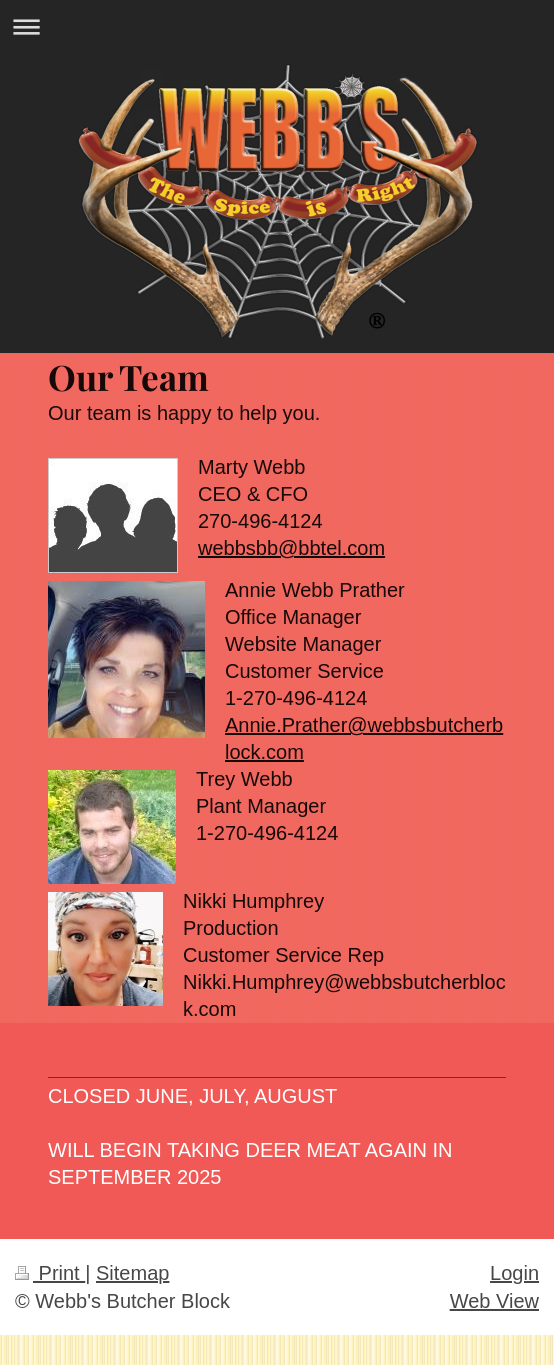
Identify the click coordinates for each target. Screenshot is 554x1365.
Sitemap (132, 1273)
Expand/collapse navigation (277, 26)
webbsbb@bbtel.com (291, 548)
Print (50, 1273)
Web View (494, 1301)
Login (514, 1273)
